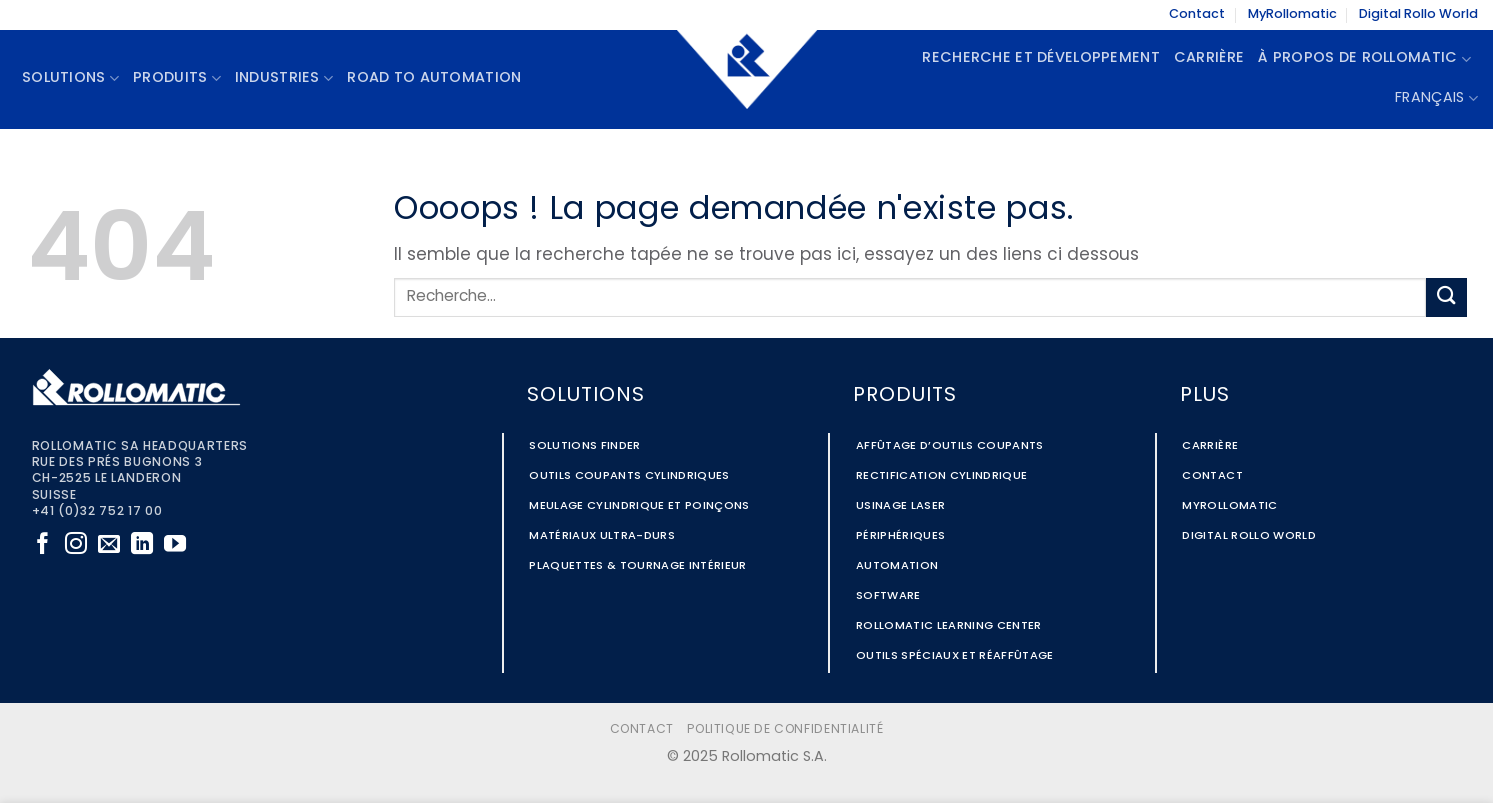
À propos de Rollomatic (1364, 59)
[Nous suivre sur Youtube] (175, 545)
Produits (177, 78)
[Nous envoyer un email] (109, 545)
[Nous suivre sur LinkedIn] (142, 545)
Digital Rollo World (1418, 14)
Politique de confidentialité (785, 730)
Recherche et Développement (1041, 58)
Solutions (70, 78)
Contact (1197, 14)
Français (1436, 98)
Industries (284, 78)
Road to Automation (434, 78)
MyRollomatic (1292, 14)
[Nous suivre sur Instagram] (76, 545)
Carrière (1209, 58)
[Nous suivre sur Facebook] (43, 545)
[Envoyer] (1446, 297)
